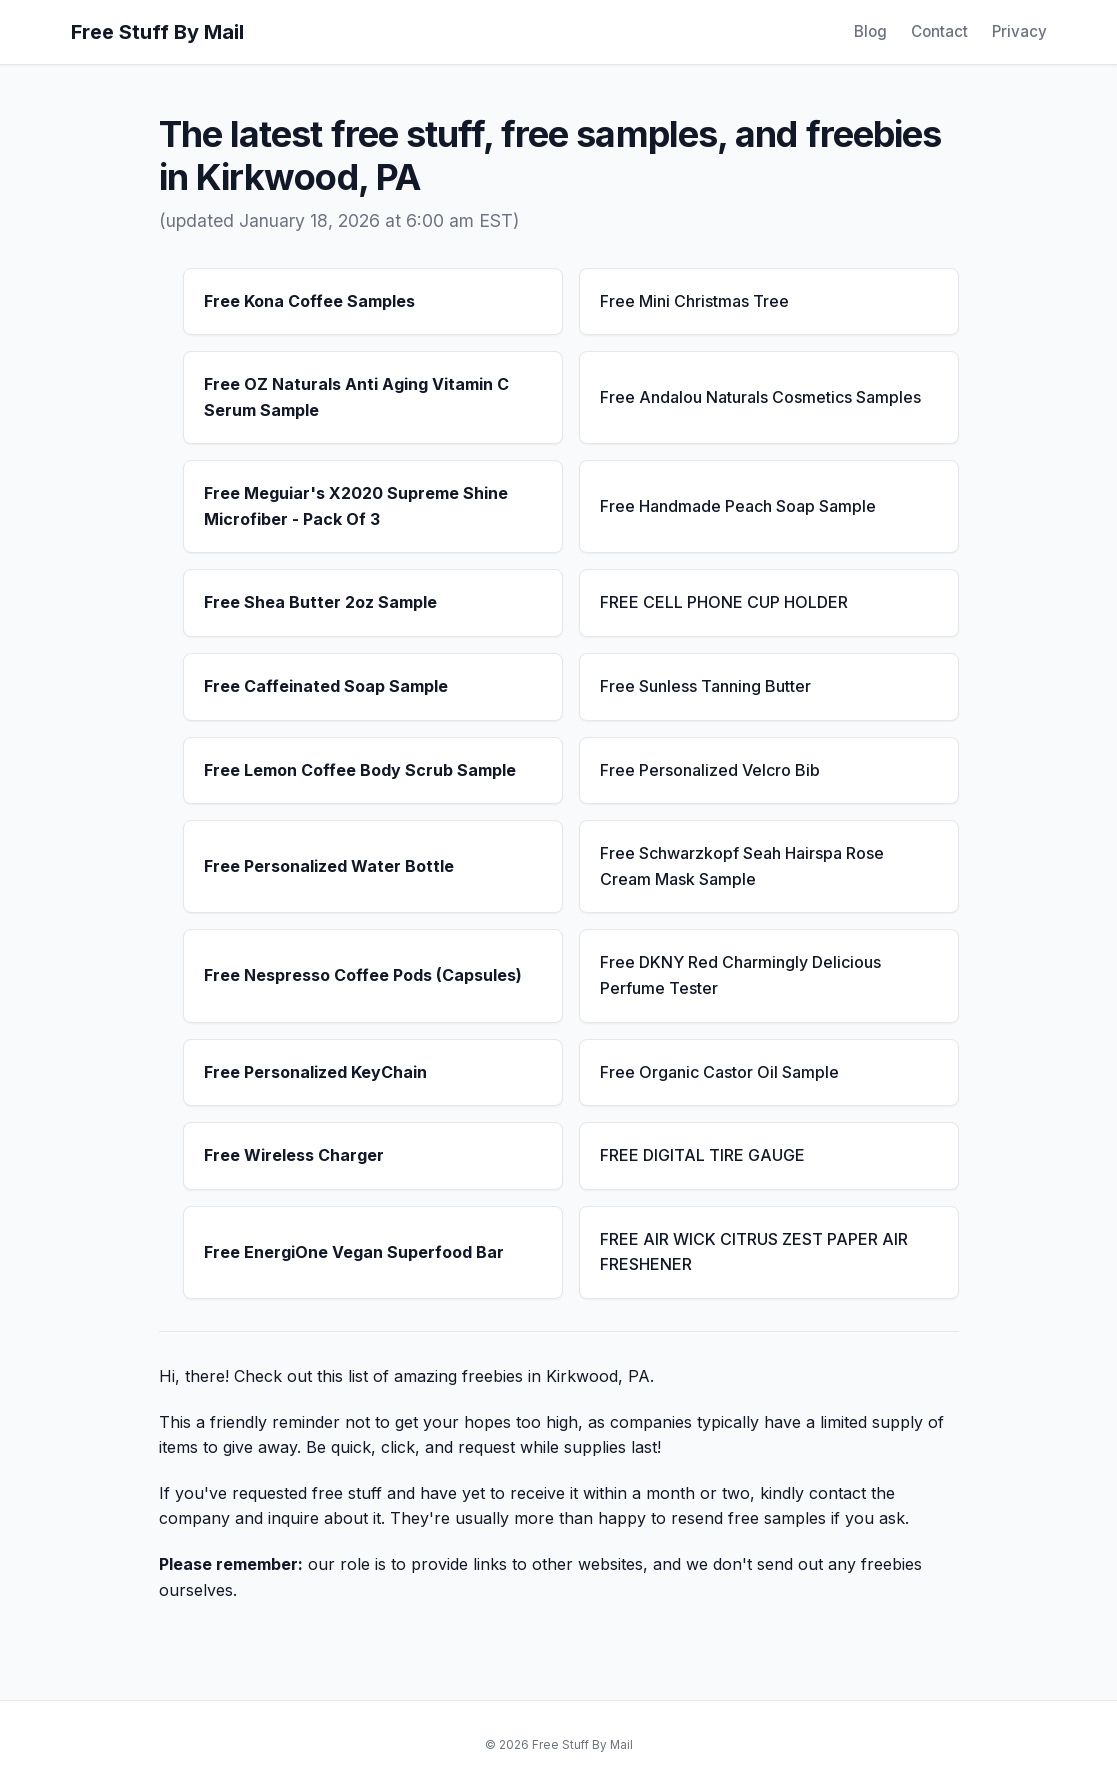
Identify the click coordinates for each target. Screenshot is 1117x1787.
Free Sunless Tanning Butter (705, 686)
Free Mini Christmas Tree (694, 301)
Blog (870, 31)
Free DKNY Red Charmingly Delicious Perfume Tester (740, 975)
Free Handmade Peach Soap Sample (738, 506)
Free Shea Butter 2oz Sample (320, 602)
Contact (939, 31)
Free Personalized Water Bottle (329, 866)
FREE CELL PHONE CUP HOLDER (724, 602)
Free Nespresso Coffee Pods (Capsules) (363, 975)
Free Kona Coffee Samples (309, 301)
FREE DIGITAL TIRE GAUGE (702, 1155)
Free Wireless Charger (294, 1155)
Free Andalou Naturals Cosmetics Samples (760, 397)
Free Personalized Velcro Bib (710, 770)
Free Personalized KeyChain (315, 1072)
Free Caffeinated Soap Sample (326, 686)
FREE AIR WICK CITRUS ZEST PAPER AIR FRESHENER (754, 1252)
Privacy (1019, 31)
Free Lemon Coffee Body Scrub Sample (360, 770)
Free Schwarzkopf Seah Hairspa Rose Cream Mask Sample (742, 866)
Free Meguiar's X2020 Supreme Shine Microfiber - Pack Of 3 (356, 506)
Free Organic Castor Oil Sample (719, 1072)
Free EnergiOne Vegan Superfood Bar (354, 1252)
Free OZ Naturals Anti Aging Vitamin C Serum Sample (356, 397)
